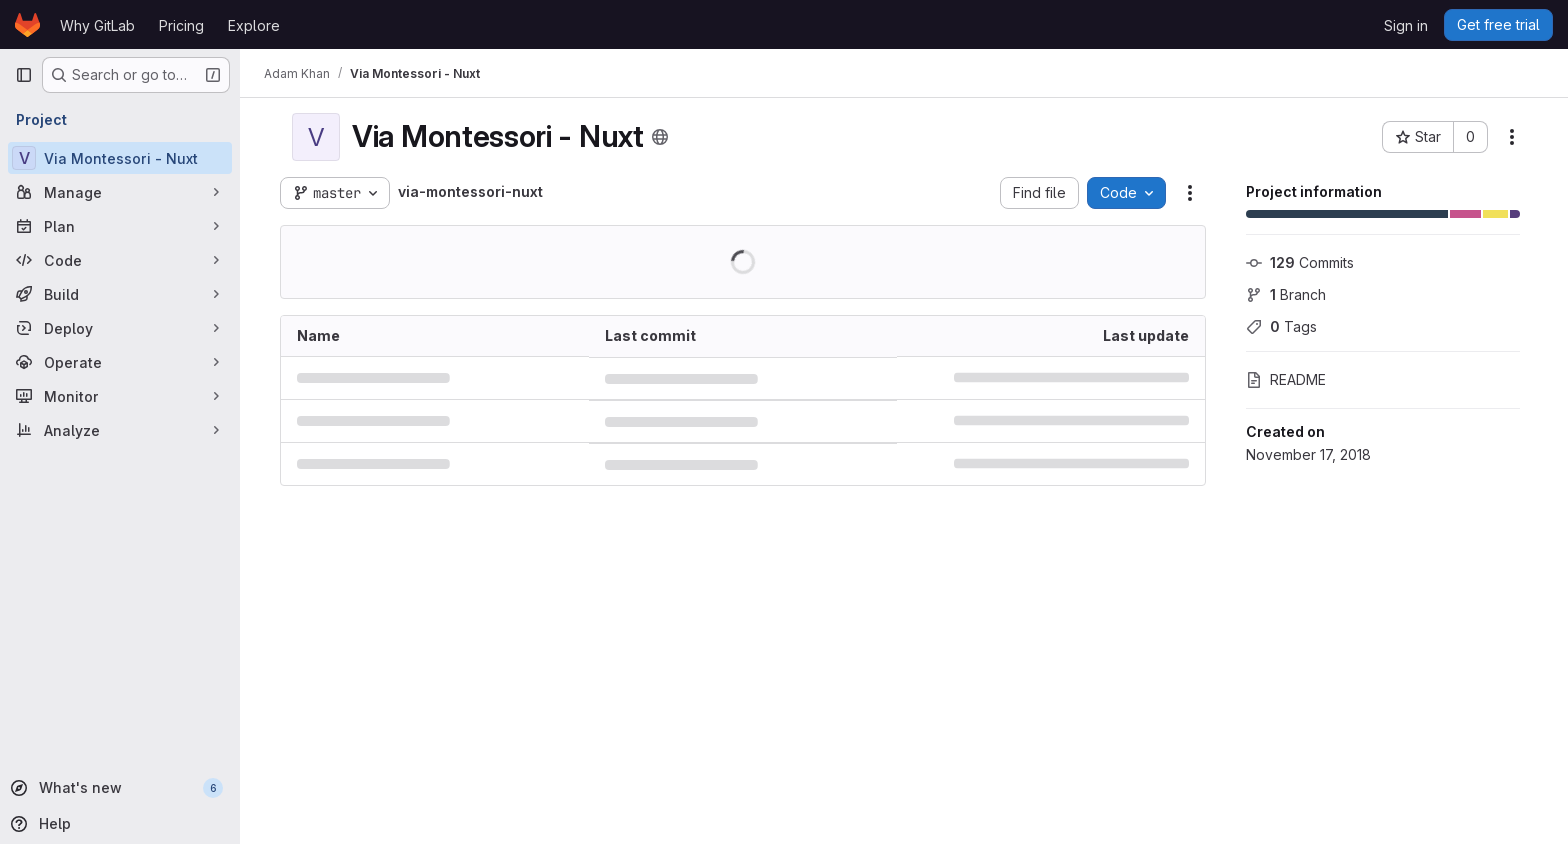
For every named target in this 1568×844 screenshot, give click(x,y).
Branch (1286, 294)
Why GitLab (97, 25)
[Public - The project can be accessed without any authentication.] (660, 137)
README (1286, 379)
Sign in (1406, 25)
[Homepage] (27, 25)
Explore (254, 25)
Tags (1281, 326)
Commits (1300, 262)
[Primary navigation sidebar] (24, 75)
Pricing (181, 25)
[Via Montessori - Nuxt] (120, 158)
